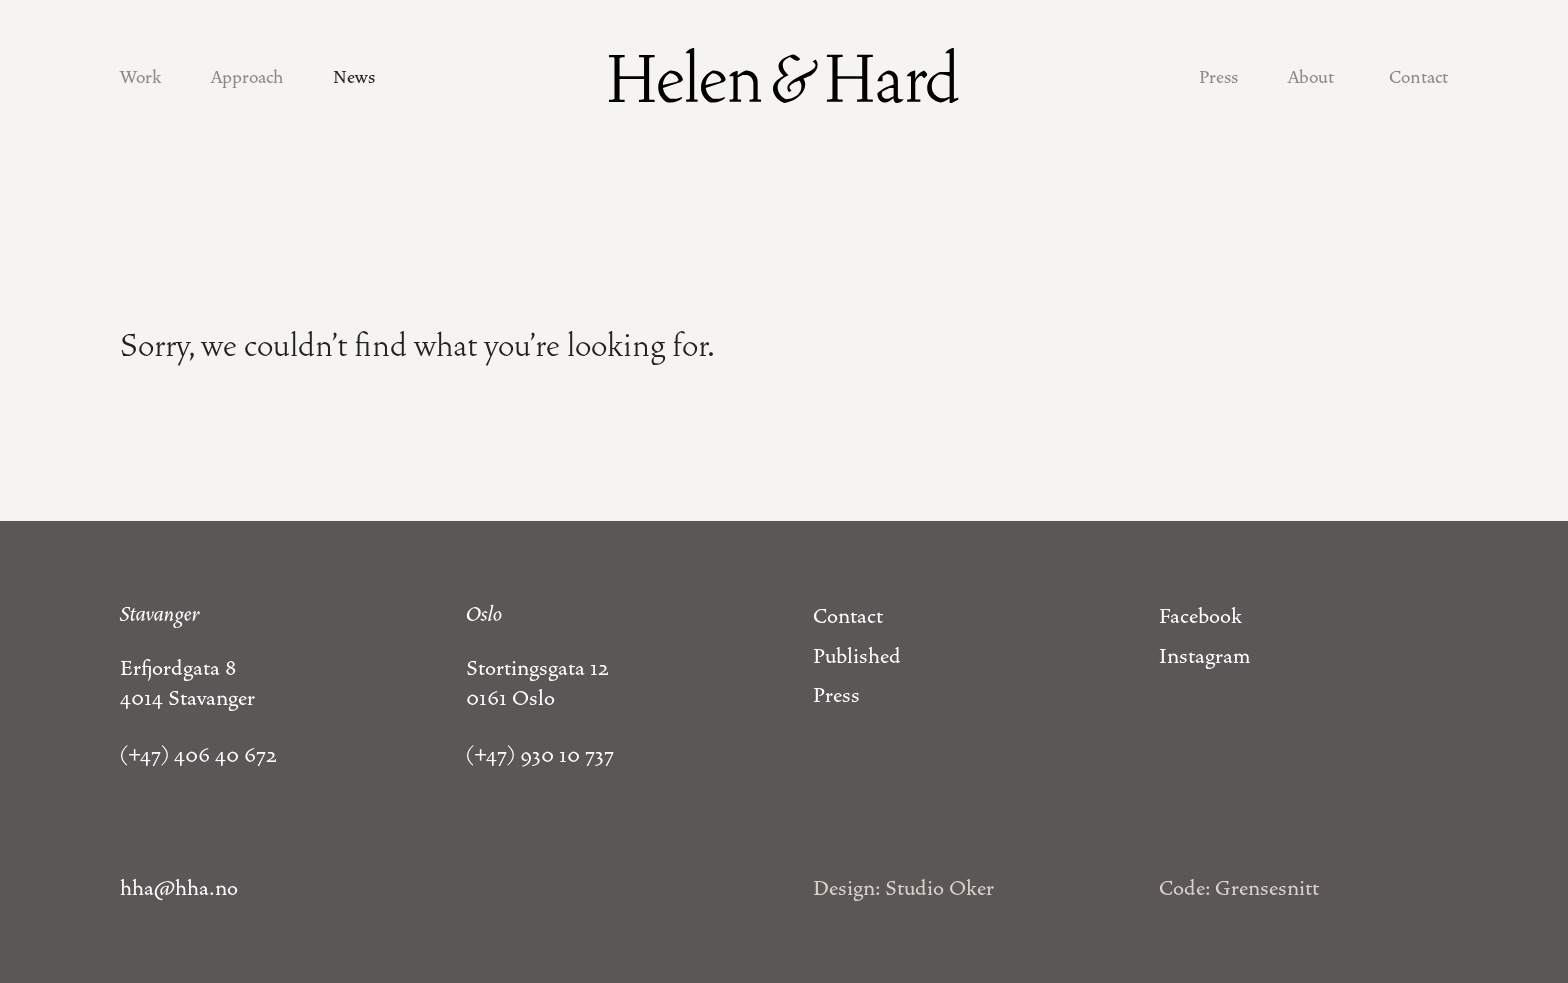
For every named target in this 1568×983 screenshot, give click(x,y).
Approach (247, 77)
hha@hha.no (179, 888)
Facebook (1200, 616)
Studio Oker (939, 888)
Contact (1418, 77)
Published (857, 656)
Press (1218, 77)
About (1311, 77)
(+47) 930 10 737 (540, 755)
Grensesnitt (1267, 888)
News (354, 77)
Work (140, 77)
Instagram (1204, 656)
